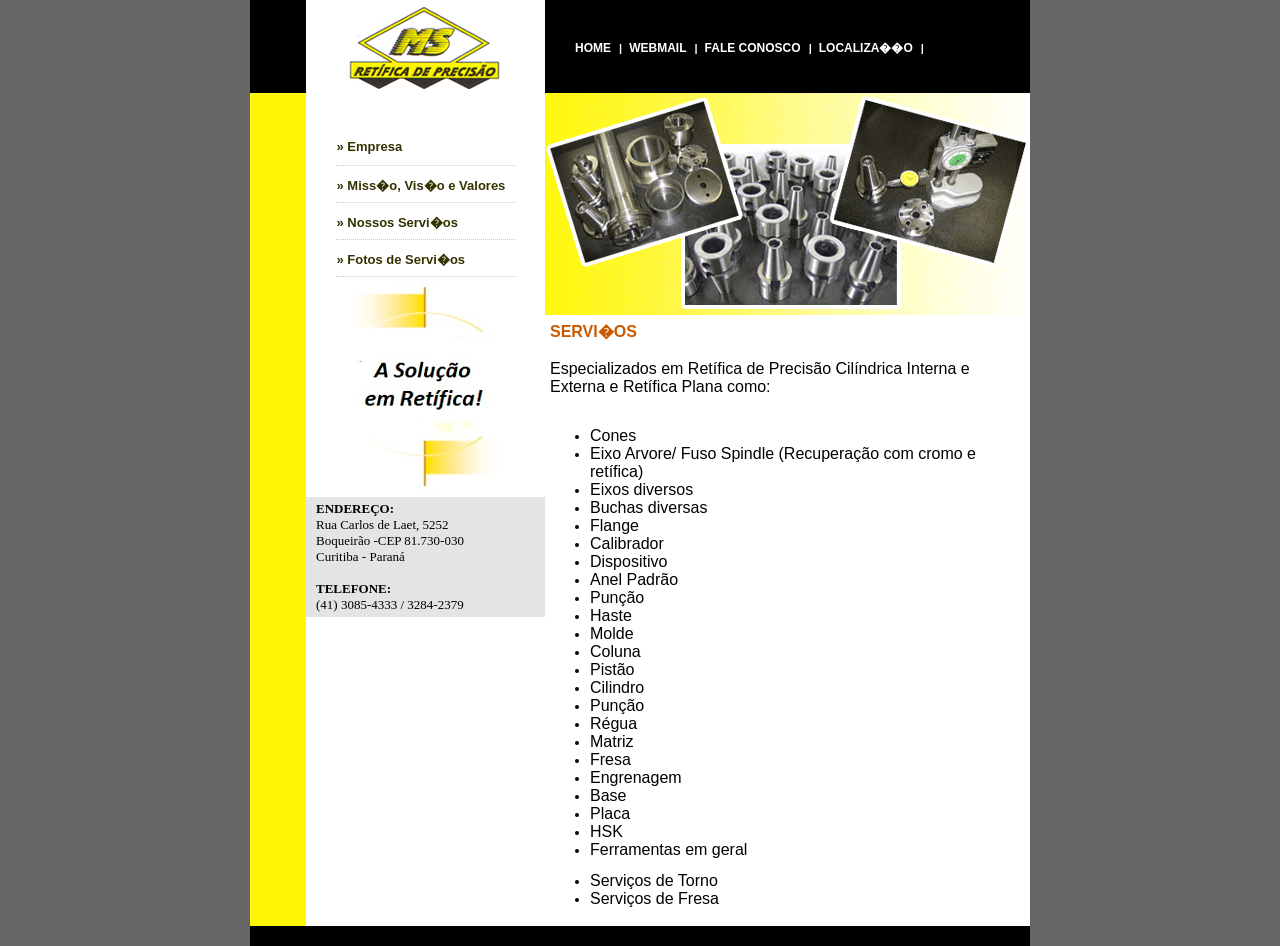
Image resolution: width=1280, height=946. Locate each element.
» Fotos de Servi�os (401, 259)
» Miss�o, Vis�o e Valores (421, 185)
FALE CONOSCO (753, 48)
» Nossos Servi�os (397, 222)
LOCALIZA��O (866, 48)
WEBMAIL (657, 48)
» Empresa (370, 146)
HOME (593, 48)
